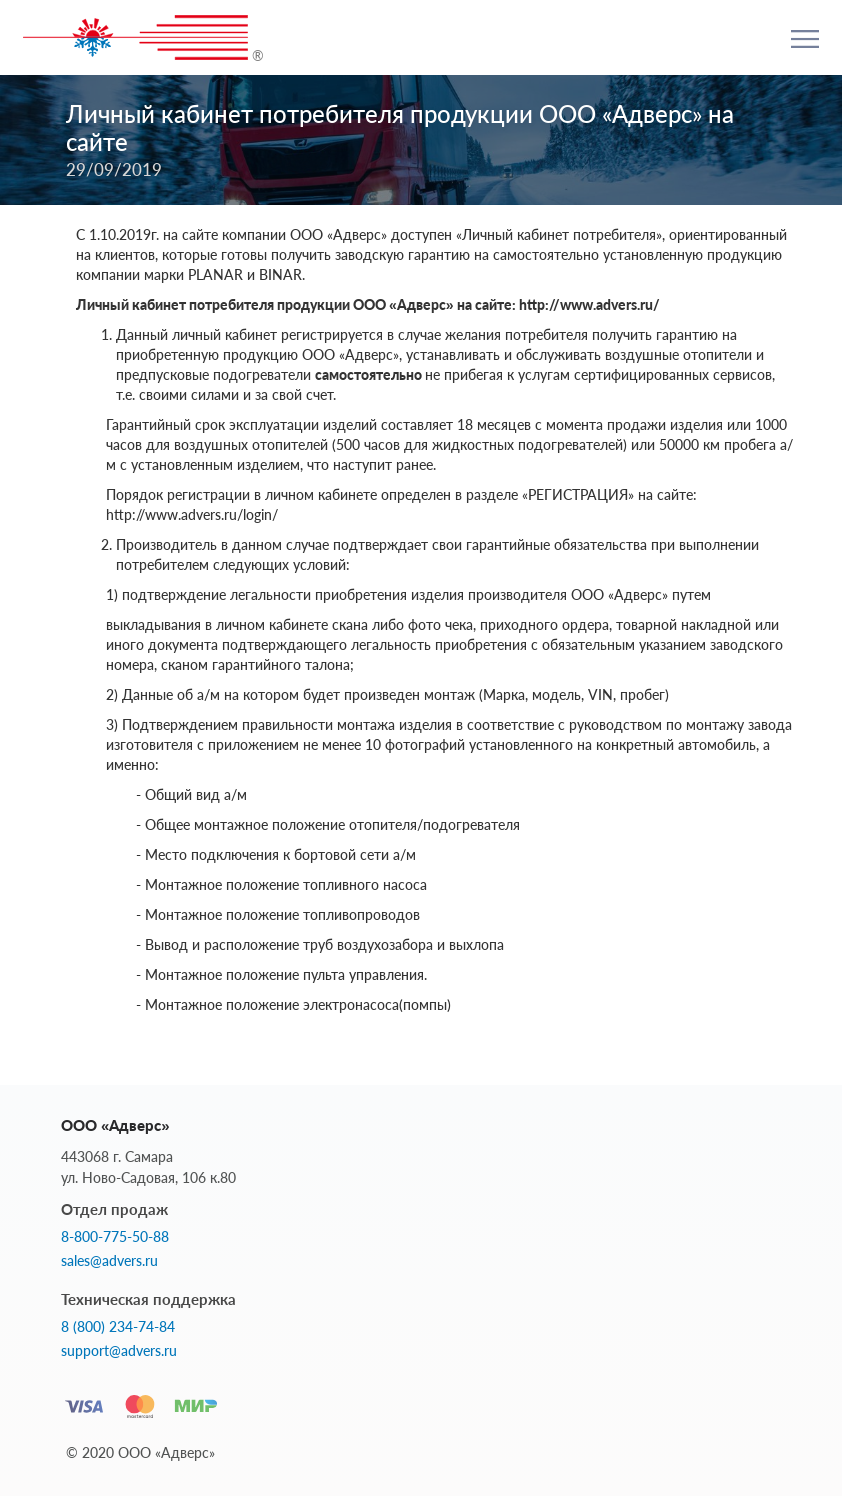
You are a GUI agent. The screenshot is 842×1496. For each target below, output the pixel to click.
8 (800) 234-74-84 (118, 1327)
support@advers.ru (119, 1351)
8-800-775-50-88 (115, 1237)
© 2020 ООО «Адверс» (140, 1452)
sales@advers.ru (109, 1261)
